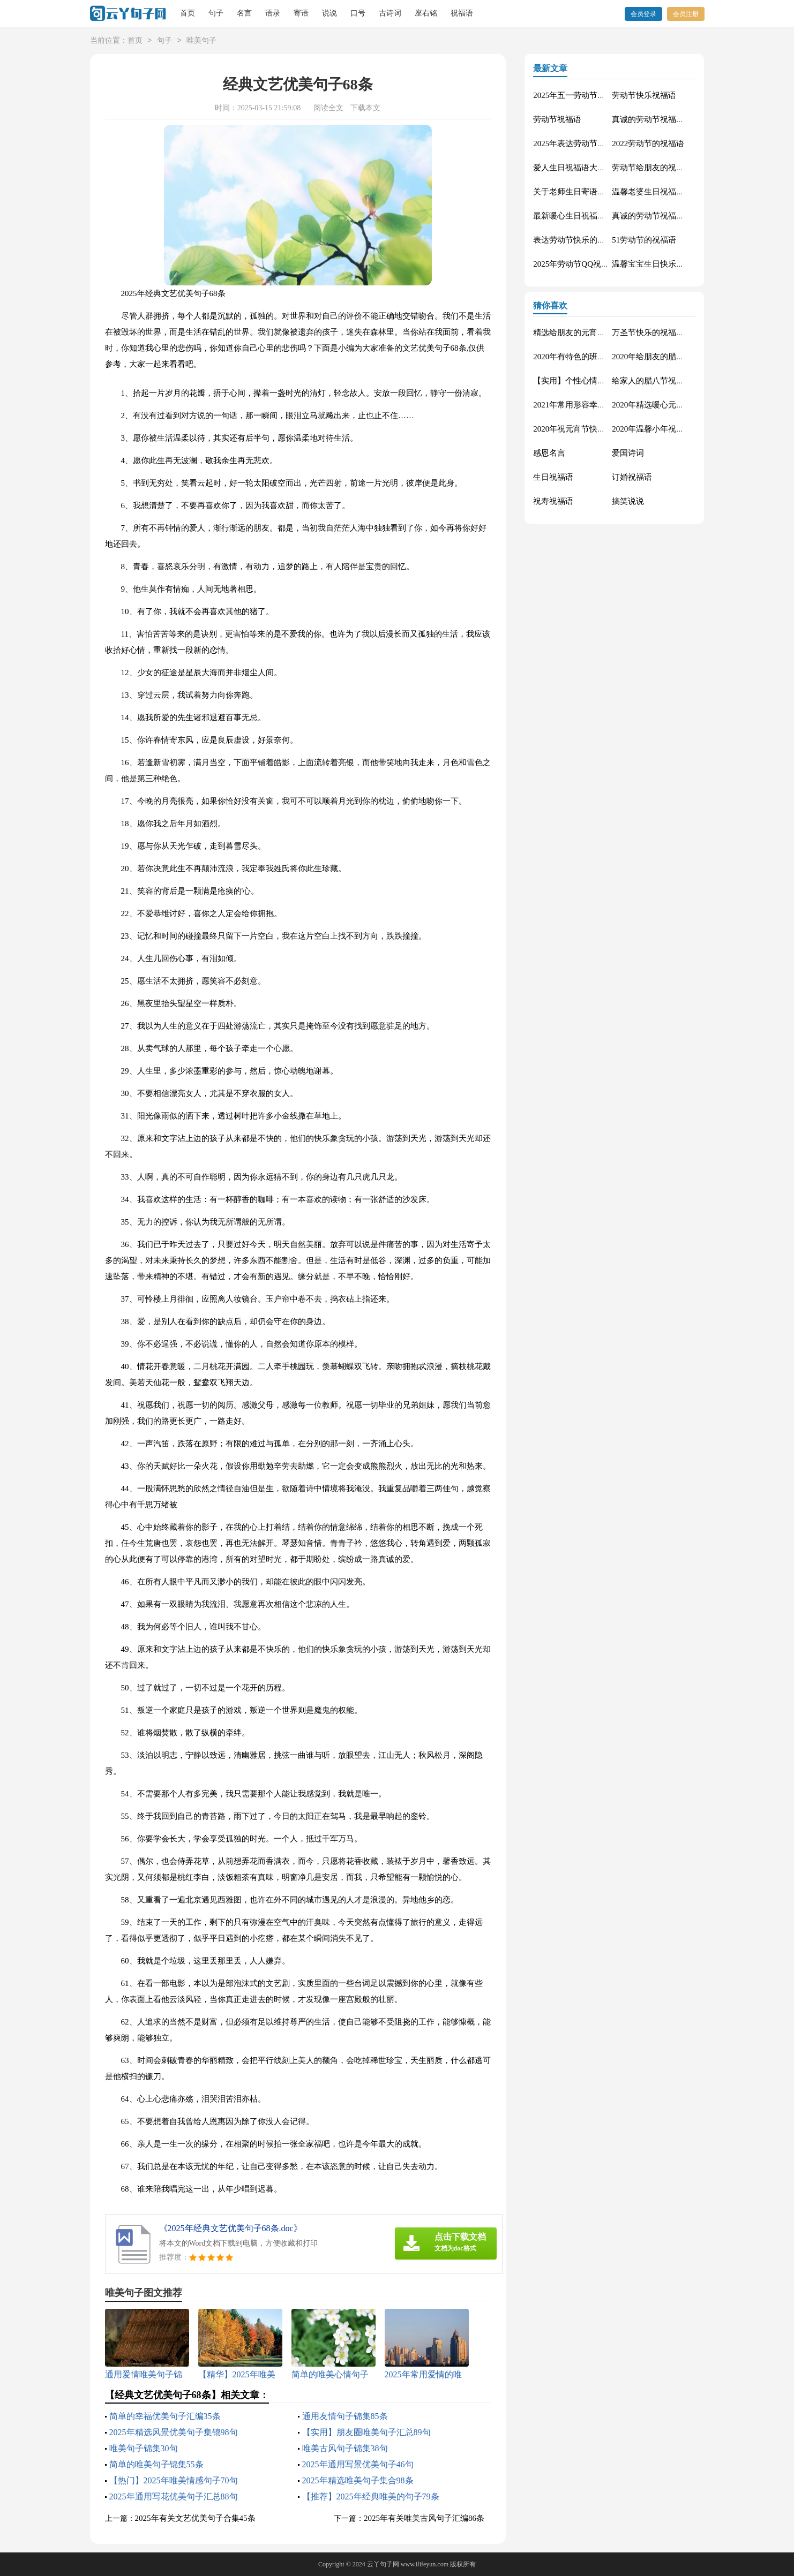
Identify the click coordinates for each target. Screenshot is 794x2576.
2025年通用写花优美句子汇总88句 (173, 2496)
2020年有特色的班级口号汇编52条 (593, 356)
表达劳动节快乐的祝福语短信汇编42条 (601, 240)
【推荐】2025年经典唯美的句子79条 (370, 2496)
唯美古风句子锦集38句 (345, 2448)
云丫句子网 (383, 2564)
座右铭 (426, 13)
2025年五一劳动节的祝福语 (581, 95)
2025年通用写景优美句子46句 (358, 2464)
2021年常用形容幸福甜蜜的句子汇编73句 (605, 405)
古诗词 (390, 13)
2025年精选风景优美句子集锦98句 (173, 2432)
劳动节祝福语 (557, 119)
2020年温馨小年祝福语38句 (660, 429)
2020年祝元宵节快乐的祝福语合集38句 (601, 429)
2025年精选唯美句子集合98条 (358, 2480)
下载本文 (365, 108)
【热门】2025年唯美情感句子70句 (173, 2480)
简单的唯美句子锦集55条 (156, 2464)
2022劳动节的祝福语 (648, 143)
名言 (244, 13)
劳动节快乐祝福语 (644, 95)
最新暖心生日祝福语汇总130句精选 (595, 215)
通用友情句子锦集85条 (345, 2416)
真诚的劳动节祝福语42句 (656, 215)
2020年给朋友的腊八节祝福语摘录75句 (680, 356)
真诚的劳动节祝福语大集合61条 (668, 119)
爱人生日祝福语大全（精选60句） (593, 167)
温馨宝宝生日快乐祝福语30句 (664, 264)
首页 (187, 13)
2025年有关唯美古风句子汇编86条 (424, 2518)
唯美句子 (201, 41)
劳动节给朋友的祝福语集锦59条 (668, 167)
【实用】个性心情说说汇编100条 (591, 380)
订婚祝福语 (632, 477)
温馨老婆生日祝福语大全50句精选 (672, 191)
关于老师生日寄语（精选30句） (589, 191)
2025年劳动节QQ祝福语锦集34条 (591, 264)
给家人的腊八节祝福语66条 (660, 380)
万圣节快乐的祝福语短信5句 (662, 332)
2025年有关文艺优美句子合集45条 (195, 2518)
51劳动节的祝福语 (644, 240)
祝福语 (462, 13)
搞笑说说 (628, 501)
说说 (329, 13)
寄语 (301, 13)
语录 (272, 13)
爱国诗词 (628, 453)
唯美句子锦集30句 (143, 2448)
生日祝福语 (553, 477)
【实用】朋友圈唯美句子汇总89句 (366, 2432)
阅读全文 (328, 108)
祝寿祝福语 (553, 501)
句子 (215, 13)
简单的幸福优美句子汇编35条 (165, 2416)
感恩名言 (549, 453)
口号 (357, 13)
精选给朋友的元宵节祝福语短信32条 (597, 332)
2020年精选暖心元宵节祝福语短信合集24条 (688, 405)
